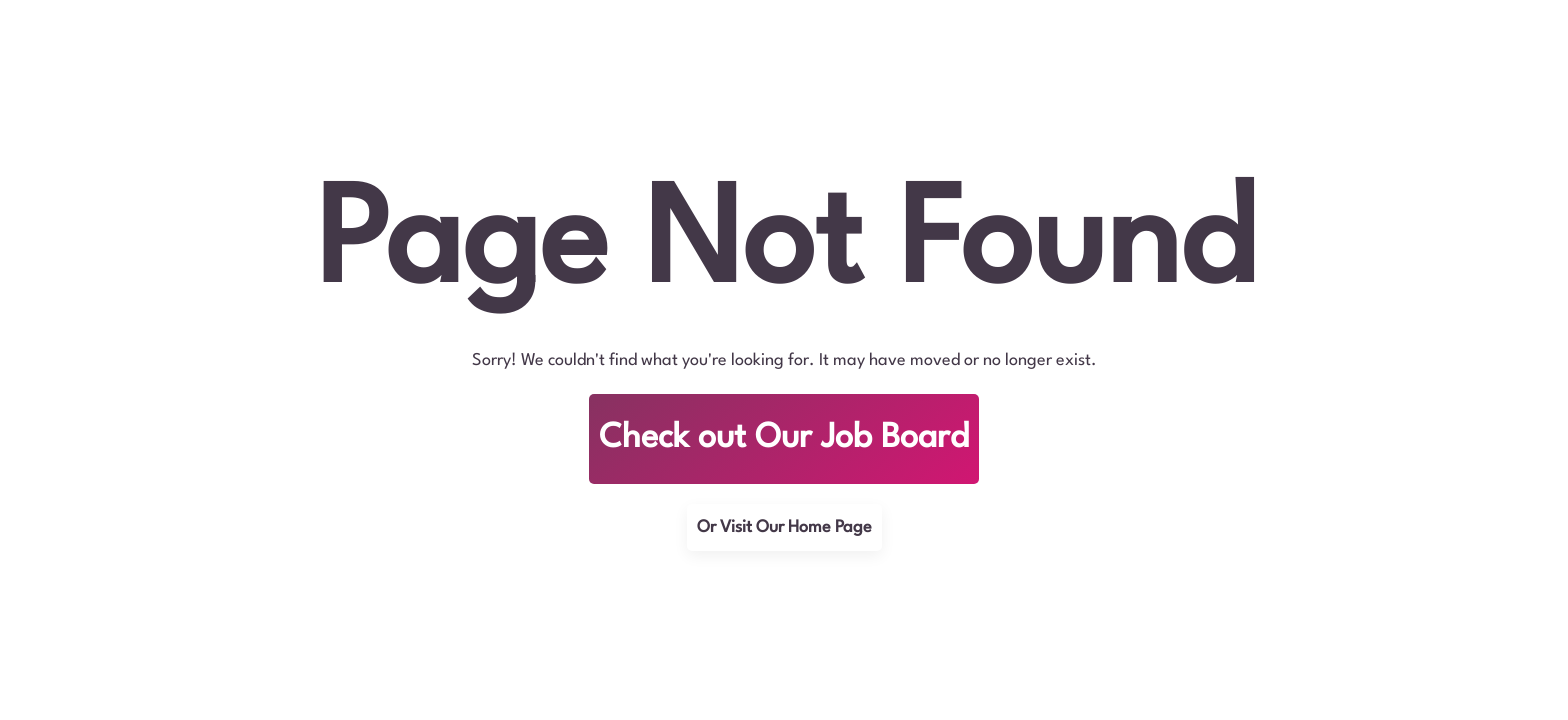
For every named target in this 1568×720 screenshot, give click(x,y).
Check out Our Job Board (784, 438)
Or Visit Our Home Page (784, 527)
